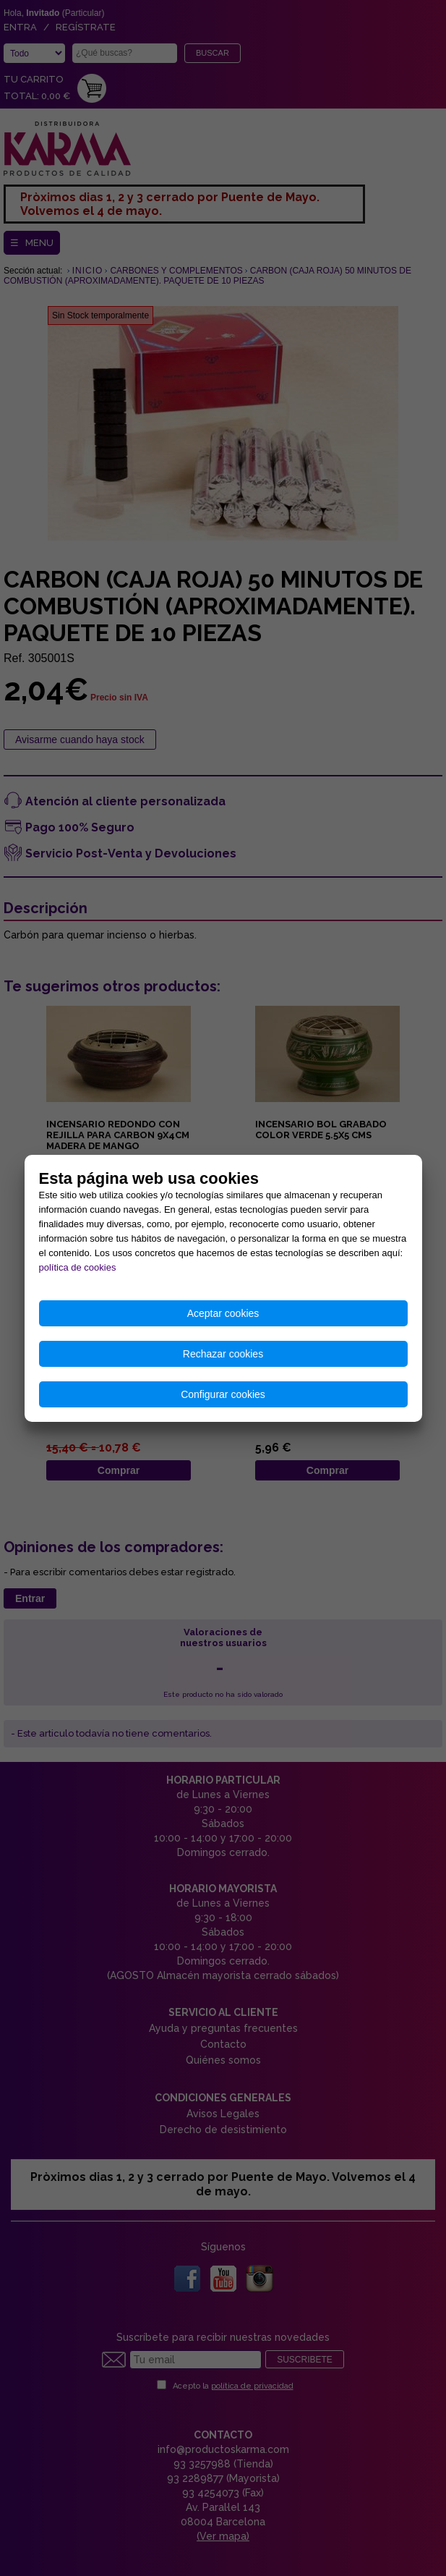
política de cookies (77, 1267)
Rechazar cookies (223, 1354)
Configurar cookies (223, 1394)
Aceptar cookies (223, 1313)
